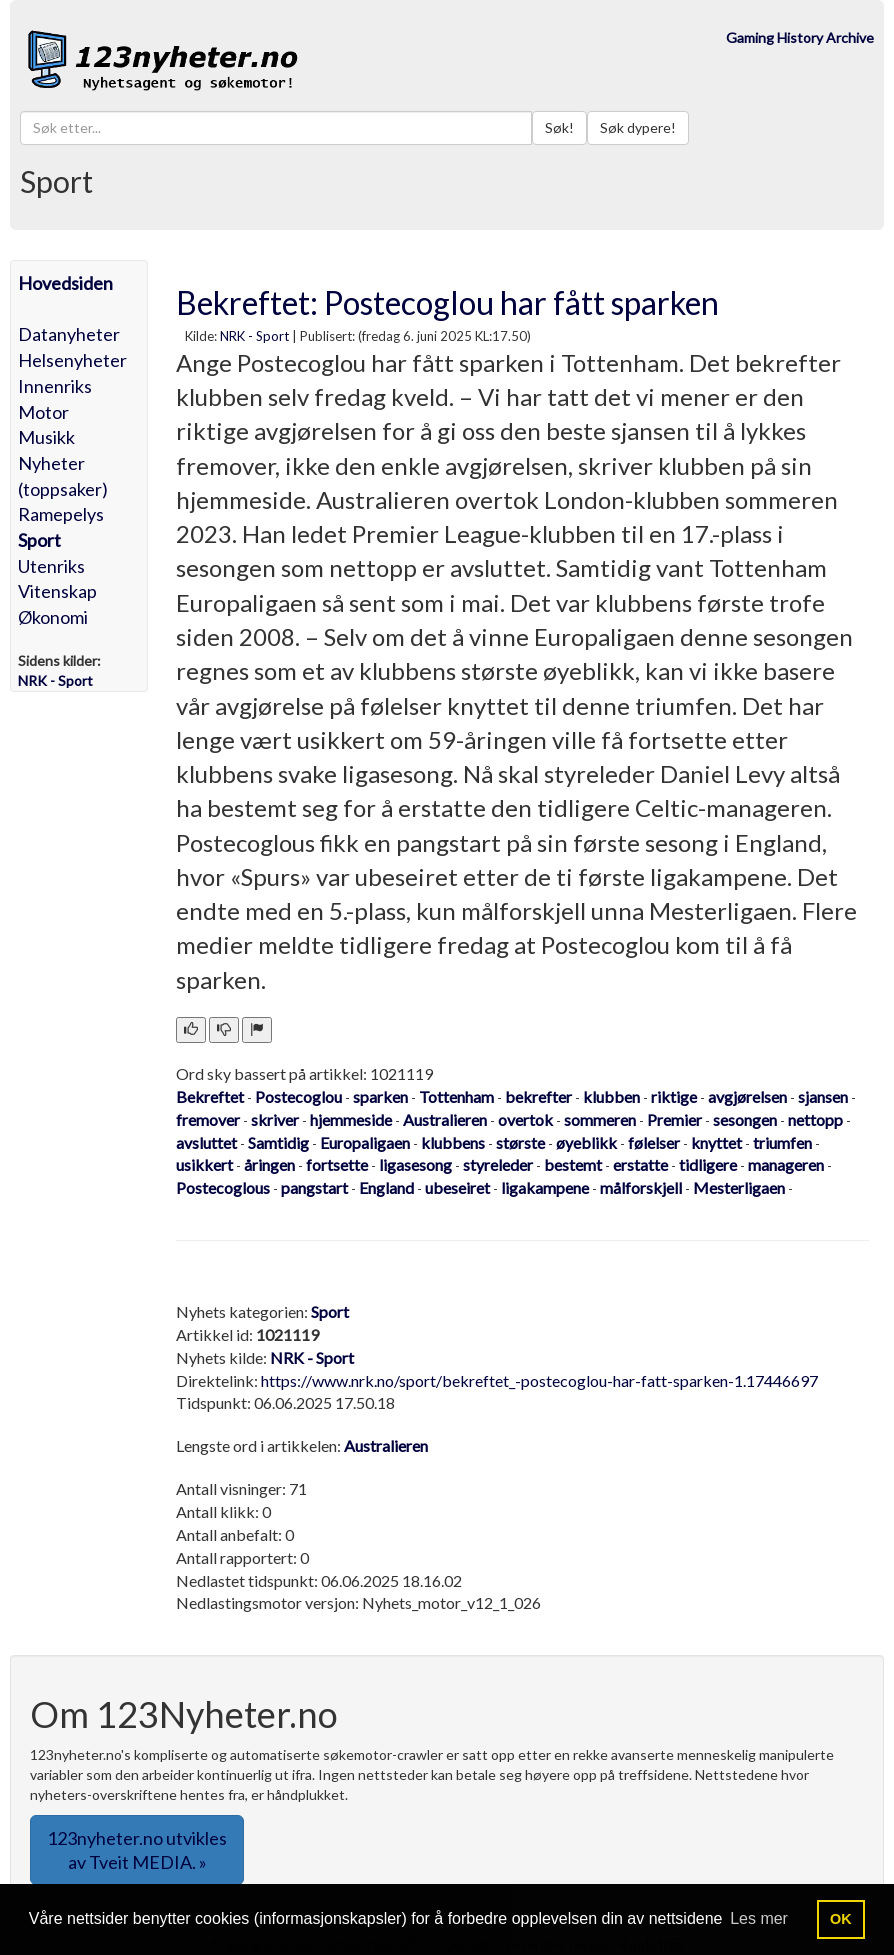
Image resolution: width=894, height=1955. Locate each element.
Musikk (46, 437)
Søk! (559, 127)
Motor (43, 412)
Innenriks (55, 386)
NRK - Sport (254, 336)
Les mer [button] (759, 1918)
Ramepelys (61, 514)
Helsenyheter (72, 360)
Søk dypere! (638, 127)
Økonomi (53, 617)
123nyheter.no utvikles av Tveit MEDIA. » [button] (137, 1850)
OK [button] (841, 1919)
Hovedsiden (65, 283)
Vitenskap (57, 591)
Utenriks (51, 566)
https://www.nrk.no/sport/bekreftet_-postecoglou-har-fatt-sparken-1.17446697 (539, 1380)
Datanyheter (69, 334)
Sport (39, 540)
